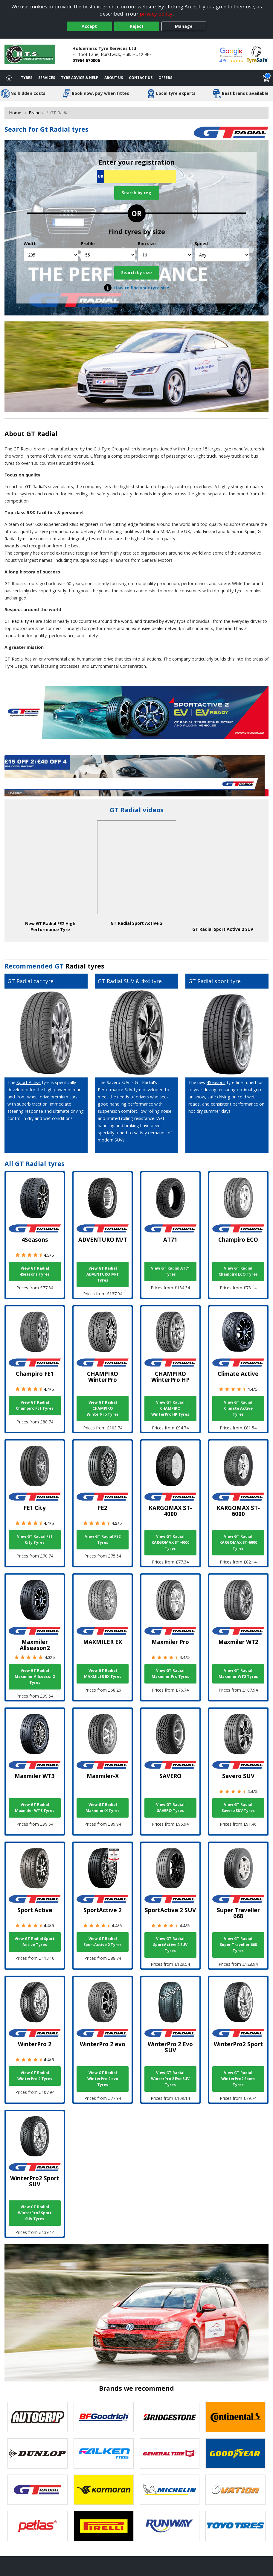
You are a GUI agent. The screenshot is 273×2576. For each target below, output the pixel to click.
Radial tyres (84, 966)
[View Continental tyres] (235, 2417)
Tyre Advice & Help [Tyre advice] (79, 77)
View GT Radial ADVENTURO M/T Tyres (102, 1274)
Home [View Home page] (15, 113)
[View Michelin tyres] (170, 2490)
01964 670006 (86, 60)
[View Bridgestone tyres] (170, 2417)
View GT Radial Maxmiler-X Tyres (103, 1807)
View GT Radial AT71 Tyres (170, 1271)
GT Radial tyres (19, 621)
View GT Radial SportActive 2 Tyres (102, 1941)
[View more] (136, 775)
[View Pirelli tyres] (104, 2526)
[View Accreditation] (257, 54)
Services (46, 77)
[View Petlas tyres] (37, 2526)
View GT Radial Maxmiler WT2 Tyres (238, 1673)
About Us (113, 77)
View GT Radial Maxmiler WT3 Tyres (34, 1807)
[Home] (9, 78)
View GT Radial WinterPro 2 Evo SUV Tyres (170, 2078)
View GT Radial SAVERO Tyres (170, 1807)
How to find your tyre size (141, 288)
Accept (89, 26)
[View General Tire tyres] (170, 2453)
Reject (137, 26)
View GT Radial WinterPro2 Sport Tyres (238, 2078)
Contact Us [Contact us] (140, 77)
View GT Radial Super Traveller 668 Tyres (238, 1944)
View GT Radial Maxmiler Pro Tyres (170, 1673)
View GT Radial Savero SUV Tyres (238, 1807)
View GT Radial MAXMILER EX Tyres (102, 1673)
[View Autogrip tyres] (37, 2417)
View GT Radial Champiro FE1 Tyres (35, 1405)
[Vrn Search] (136, 176)
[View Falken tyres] (104, 2453)
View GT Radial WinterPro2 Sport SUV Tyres (35, 2212)
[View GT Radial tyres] (37, 2490)
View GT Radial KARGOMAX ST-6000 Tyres (238, 1542)
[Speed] (222, 255)
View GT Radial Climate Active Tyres (238, 1408)
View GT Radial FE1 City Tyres (35, 1539)
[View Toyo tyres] (235, 2526)
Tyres (26, 77)
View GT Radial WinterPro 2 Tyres (34, 2075)
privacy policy (156, 13)
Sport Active (28, 1082)
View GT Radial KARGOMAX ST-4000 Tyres (170, 1542)
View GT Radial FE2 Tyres (103, 1539)
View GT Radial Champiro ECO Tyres (238, 1271)
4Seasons (216, 1082)
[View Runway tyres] (170, 2526)
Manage (184, 26)
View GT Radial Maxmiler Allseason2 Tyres (35, 1676)
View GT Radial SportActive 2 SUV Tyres (170, 1944)
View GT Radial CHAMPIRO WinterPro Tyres (103, 1408)
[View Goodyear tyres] (235, 2453)
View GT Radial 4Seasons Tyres (35, 1271)
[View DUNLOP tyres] (37, 2453)
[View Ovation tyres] (235, 2490)
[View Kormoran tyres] (104, 2490)
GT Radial (41, 433)
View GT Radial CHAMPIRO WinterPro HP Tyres (170, 1408)
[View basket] (266, 78)
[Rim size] (165, 255)
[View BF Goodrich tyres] (104, 2417)
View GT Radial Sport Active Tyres (35, 1941)
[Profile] (108, 255)
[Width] (51, 255)
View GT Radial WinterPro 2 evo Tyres (102, 2078)
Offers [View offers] (165, 77)
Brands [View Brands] (36, 113)
